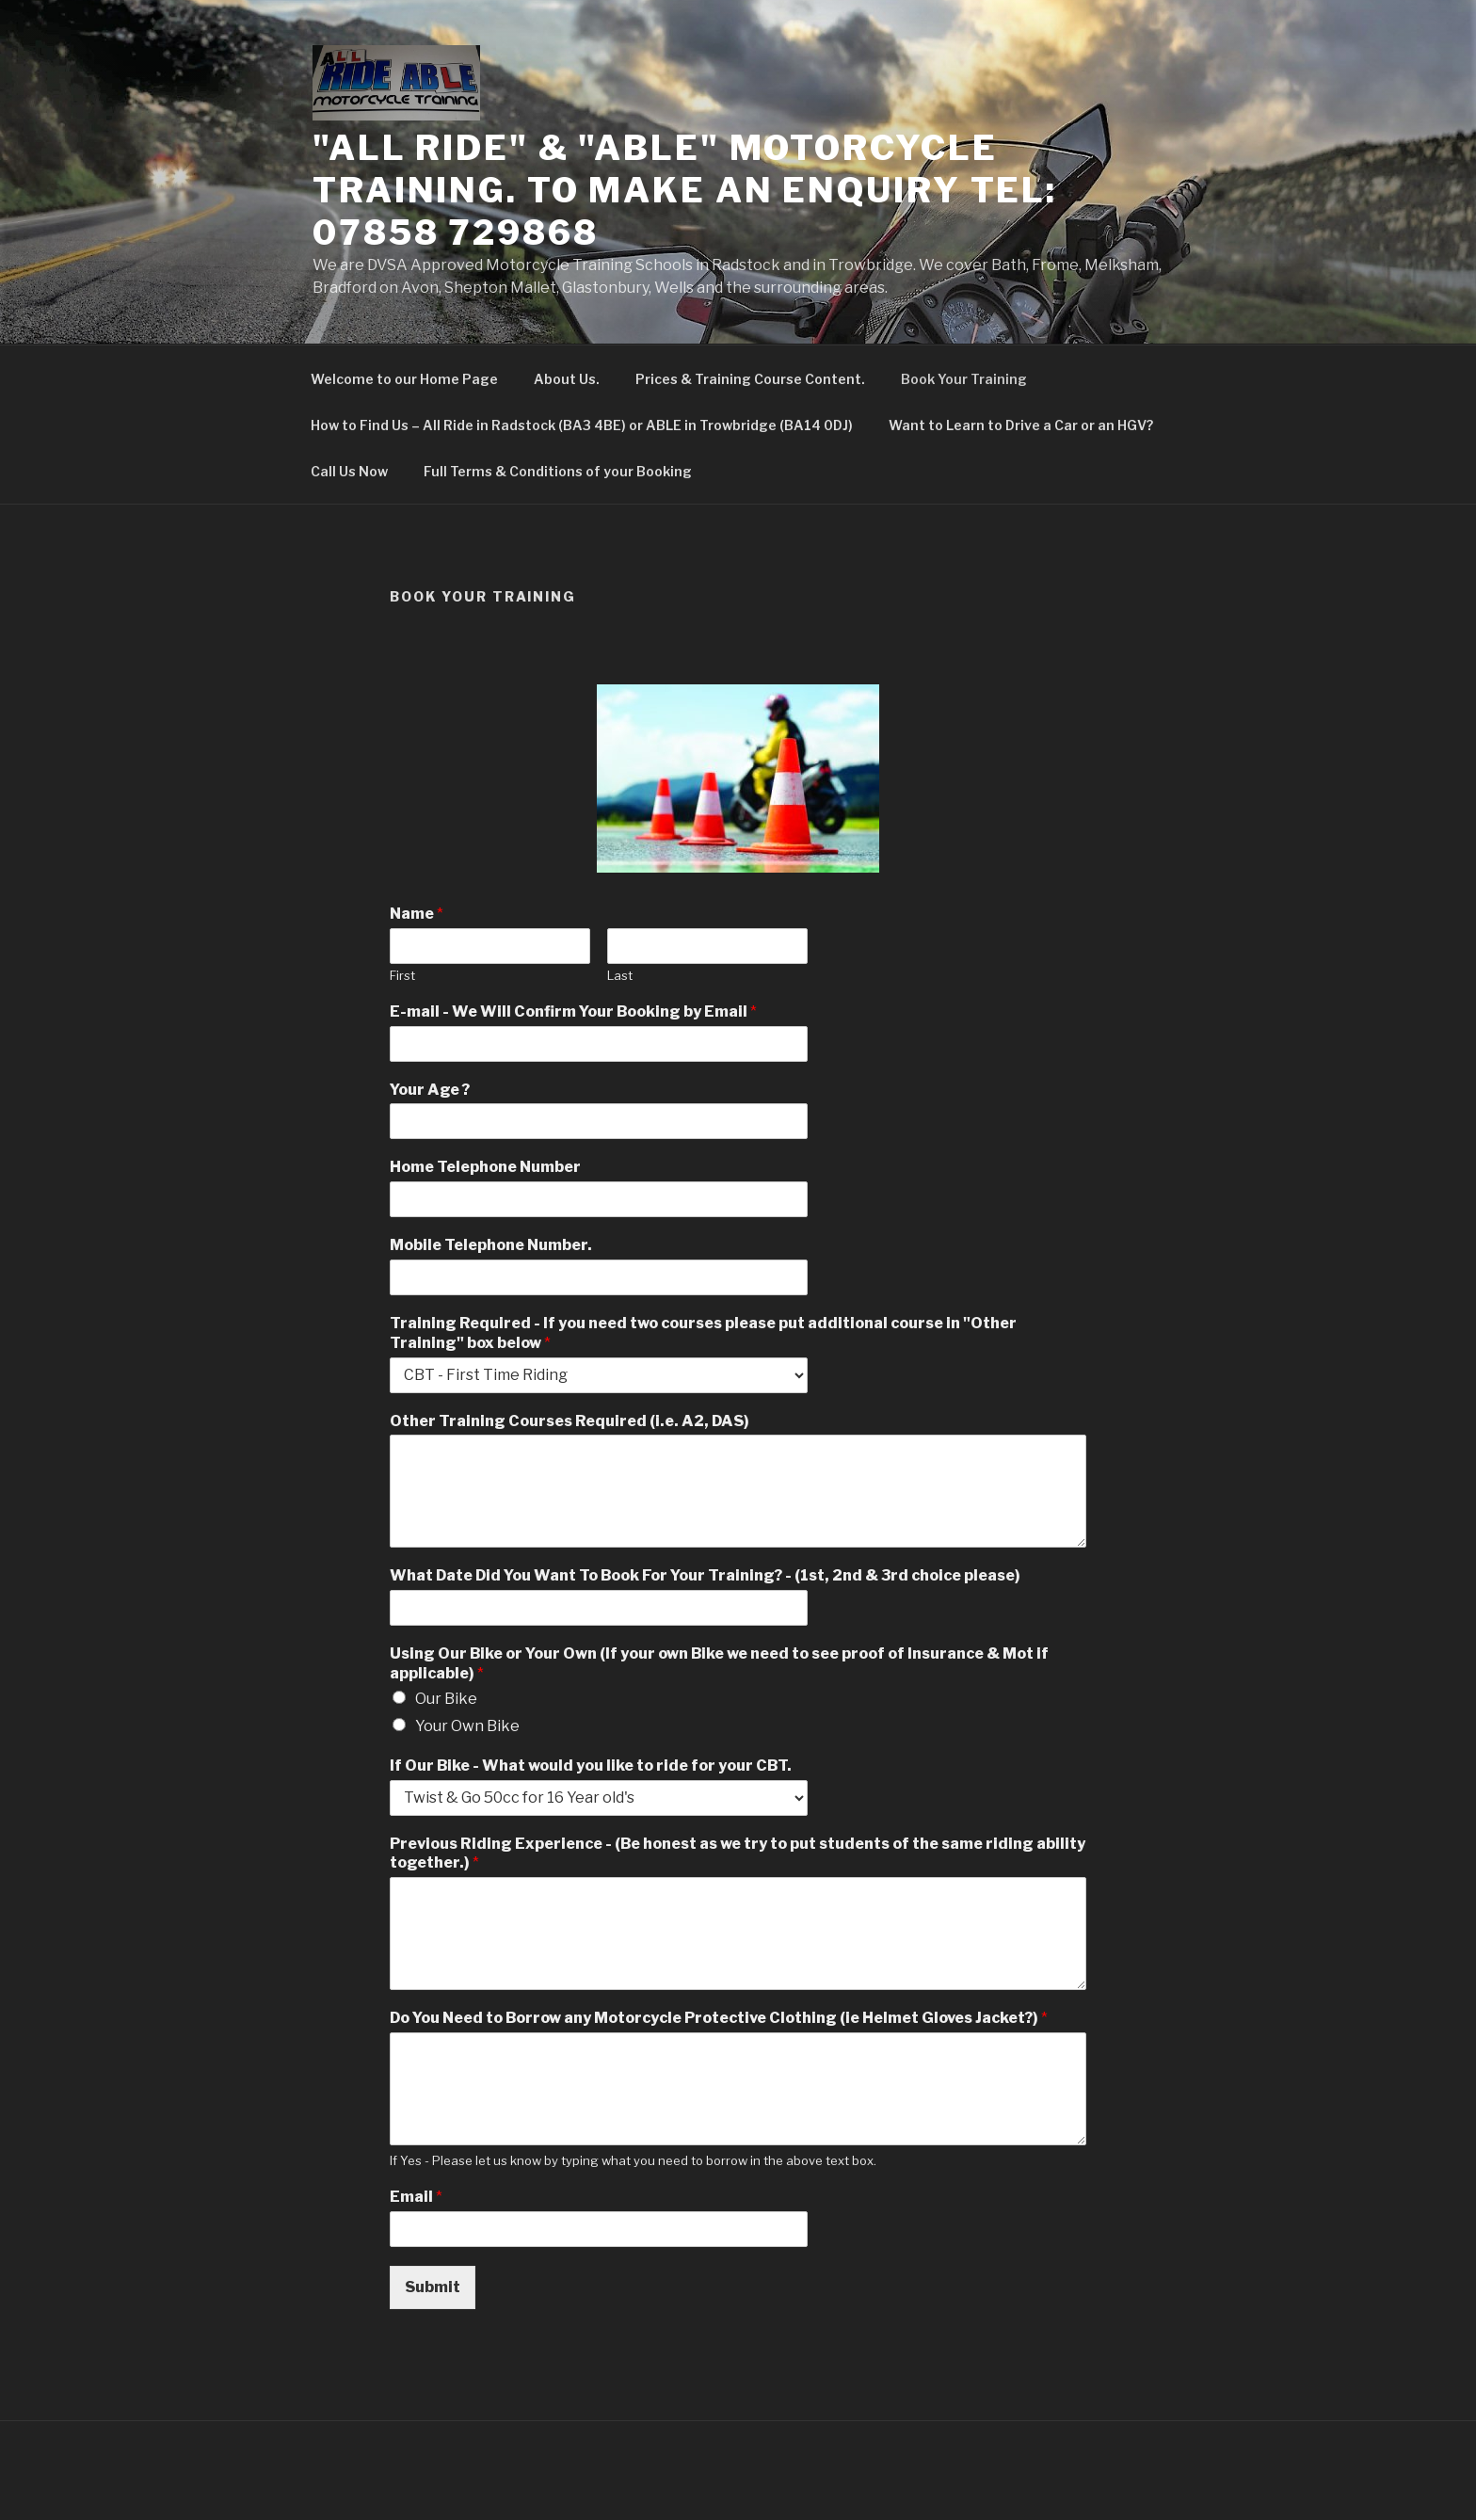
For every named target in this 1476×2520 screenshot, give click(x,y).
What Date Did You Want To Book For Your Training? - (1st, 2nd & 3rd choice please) (705, 1575)
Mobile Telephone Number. (491, 1245)
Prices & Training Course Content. (750, 379)
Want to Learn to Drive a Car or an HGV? (1021, 425)
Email (416, 2197)
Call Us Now (349, 471)
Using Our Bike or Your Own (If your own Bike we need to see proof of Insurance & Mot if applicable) (719, 1663)
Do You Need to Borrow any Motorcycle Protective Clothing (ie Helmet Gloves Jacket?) (719, 2018)
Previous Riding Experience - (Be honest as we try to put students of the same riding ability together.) (737, 1853)
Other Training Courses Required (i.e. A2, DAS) (569, 1421)
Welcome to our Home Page (404, 379)
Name (416, 914)
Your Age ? (430, 1090)
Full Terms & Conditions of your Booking (558, 471)
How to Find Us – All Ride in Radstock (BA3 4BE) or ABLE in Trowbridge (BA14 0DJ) (582, 425)
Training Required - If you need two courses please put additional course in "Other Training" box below (703, 1333)
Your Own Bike (467, 1726)
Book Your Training (964, 379)
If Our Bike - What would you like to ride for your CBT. (591, 1765)
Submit (432, 2287)
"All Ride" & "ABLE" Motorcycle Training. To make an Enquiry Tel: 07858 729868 (685, 190)
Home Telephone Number (485, 1167)
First (402, 975)
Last (620, 975)
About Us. (567, 379)
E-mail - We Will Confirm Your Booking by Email (573, 1011)
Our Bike (446, 1699)
